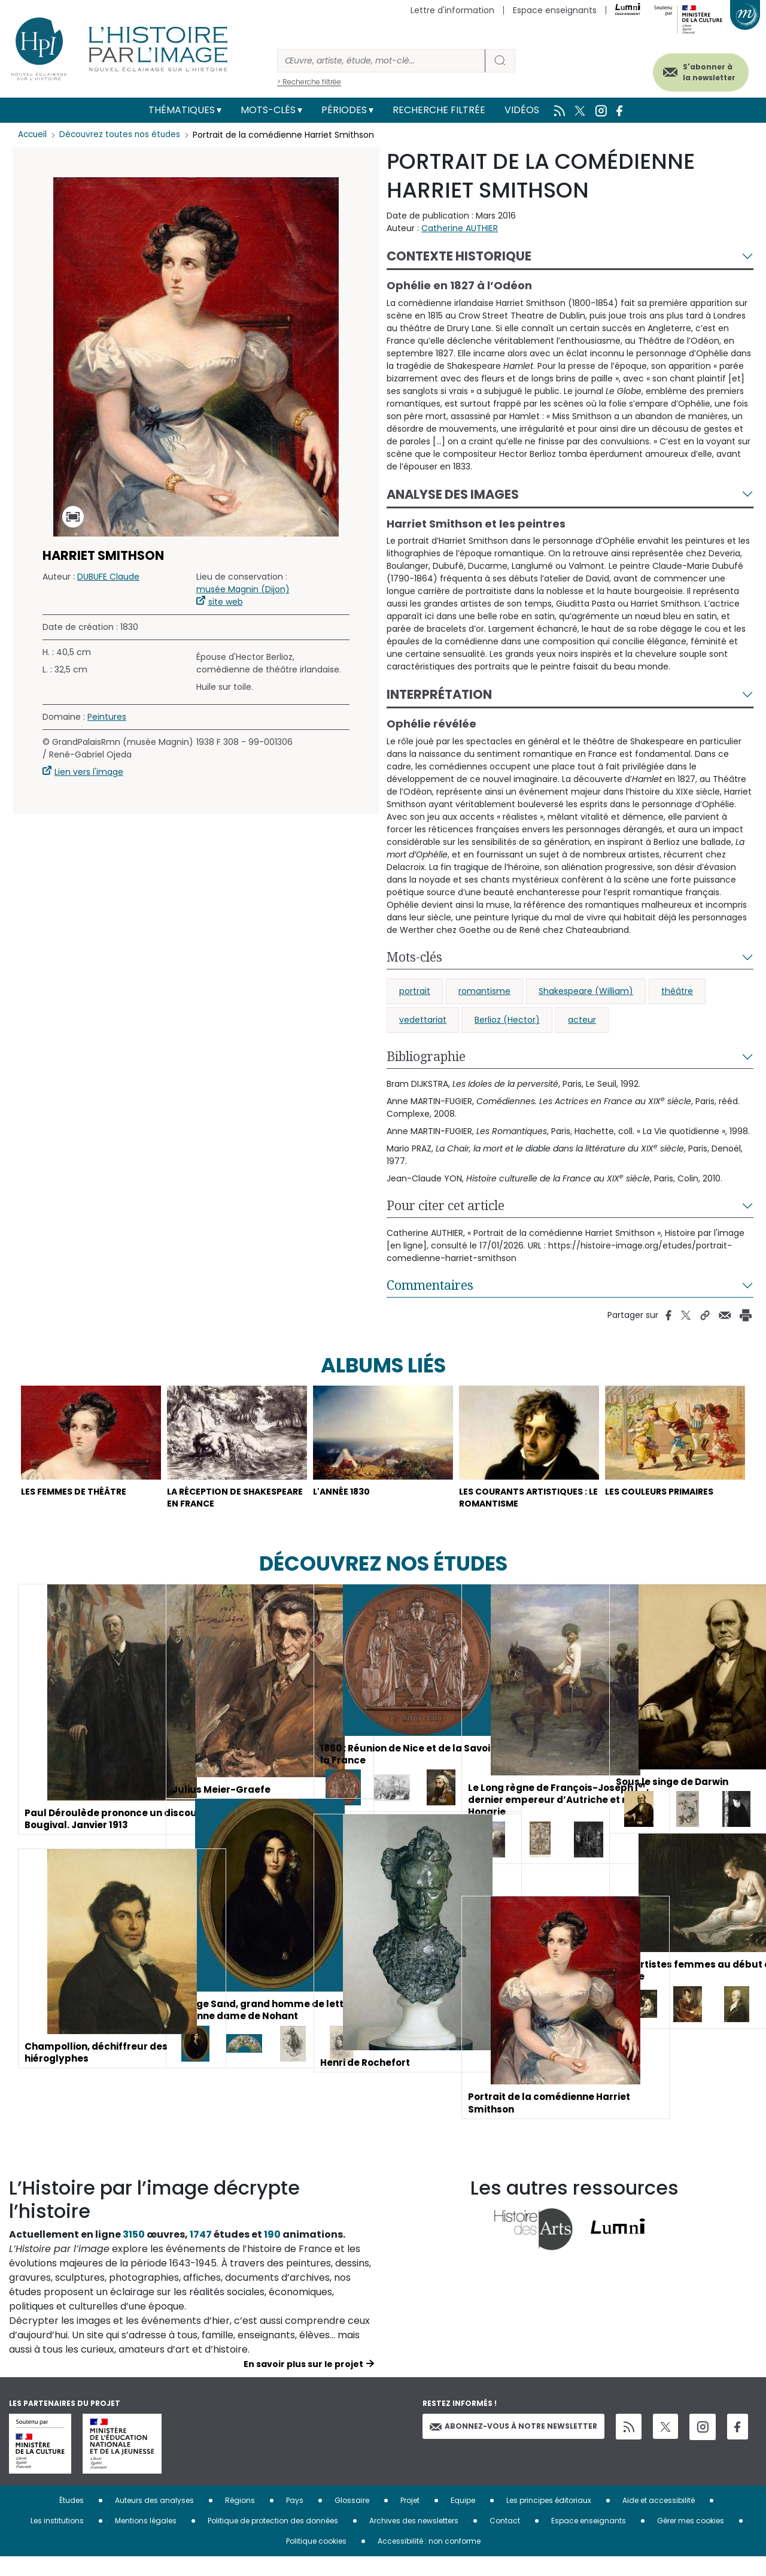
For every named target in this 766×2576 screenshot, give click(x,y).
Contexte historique (459, 256)
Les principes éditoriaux (548, 2520)
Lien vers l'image (88, 772)
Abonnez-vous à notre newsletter (513, 2446)
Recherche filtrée (439, 110)
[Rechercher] (381, 60)
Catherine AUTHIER (459, 228)
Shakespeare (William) (586, 991)
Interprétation (439, 694)
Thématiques (181, 110)
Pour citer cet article (445, 1205)
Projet (410, 2520)
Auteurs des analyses (154, 2520)
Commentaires (430, 1285)
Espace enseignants (555, 10)
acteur (582, 1020)
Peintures (106, 717)
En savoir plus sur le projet (303, 2384)
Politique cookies (316, 2561)
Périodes (344, 110)
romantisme (484, 991)
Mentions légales (146, 2540)
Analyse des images (453, 494)
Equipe (463, 2520)
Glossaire (352, 2520)
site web (225, 602)
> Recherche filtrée (309, 82)
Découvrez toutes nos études (123, 135)
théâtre (677, 991)
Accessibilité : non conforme (429, 2561)
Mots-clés (268, 110)
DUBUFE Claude (108, 577)
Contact (505, 2540)
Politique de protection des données (273, 2540)
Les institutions (57, 2540)
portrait (414, 991)
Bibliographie (426, 1056)
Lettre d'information (452, 10)
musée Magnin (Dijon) (243, 589)
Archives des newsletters (413, 2540)
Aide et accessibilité (658, 2520)
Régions (240, 2520)
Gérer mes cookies (690, 2540)
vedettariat (422, 1020)
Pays (294, 2520)
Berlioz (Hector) (507, 1020)
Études (71, 2520)
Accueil (33, 135)
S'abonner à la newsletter (699, 70)
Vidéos (521, 110)
